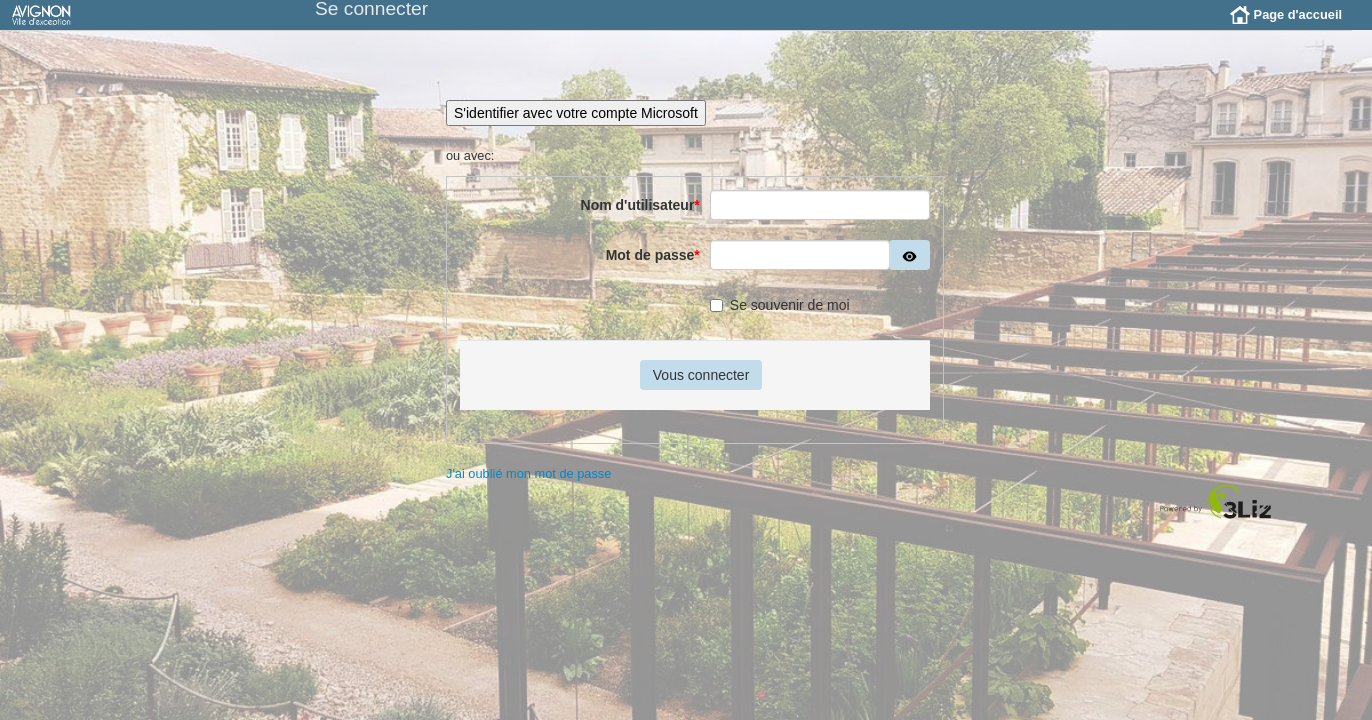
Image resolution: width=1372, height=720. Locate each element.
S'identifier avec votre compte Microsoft (576, 128)
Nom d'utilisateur (640, 220)
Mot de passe (653, 270)
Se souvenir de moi (780, 320)
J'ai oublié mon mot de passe (528, 488)
